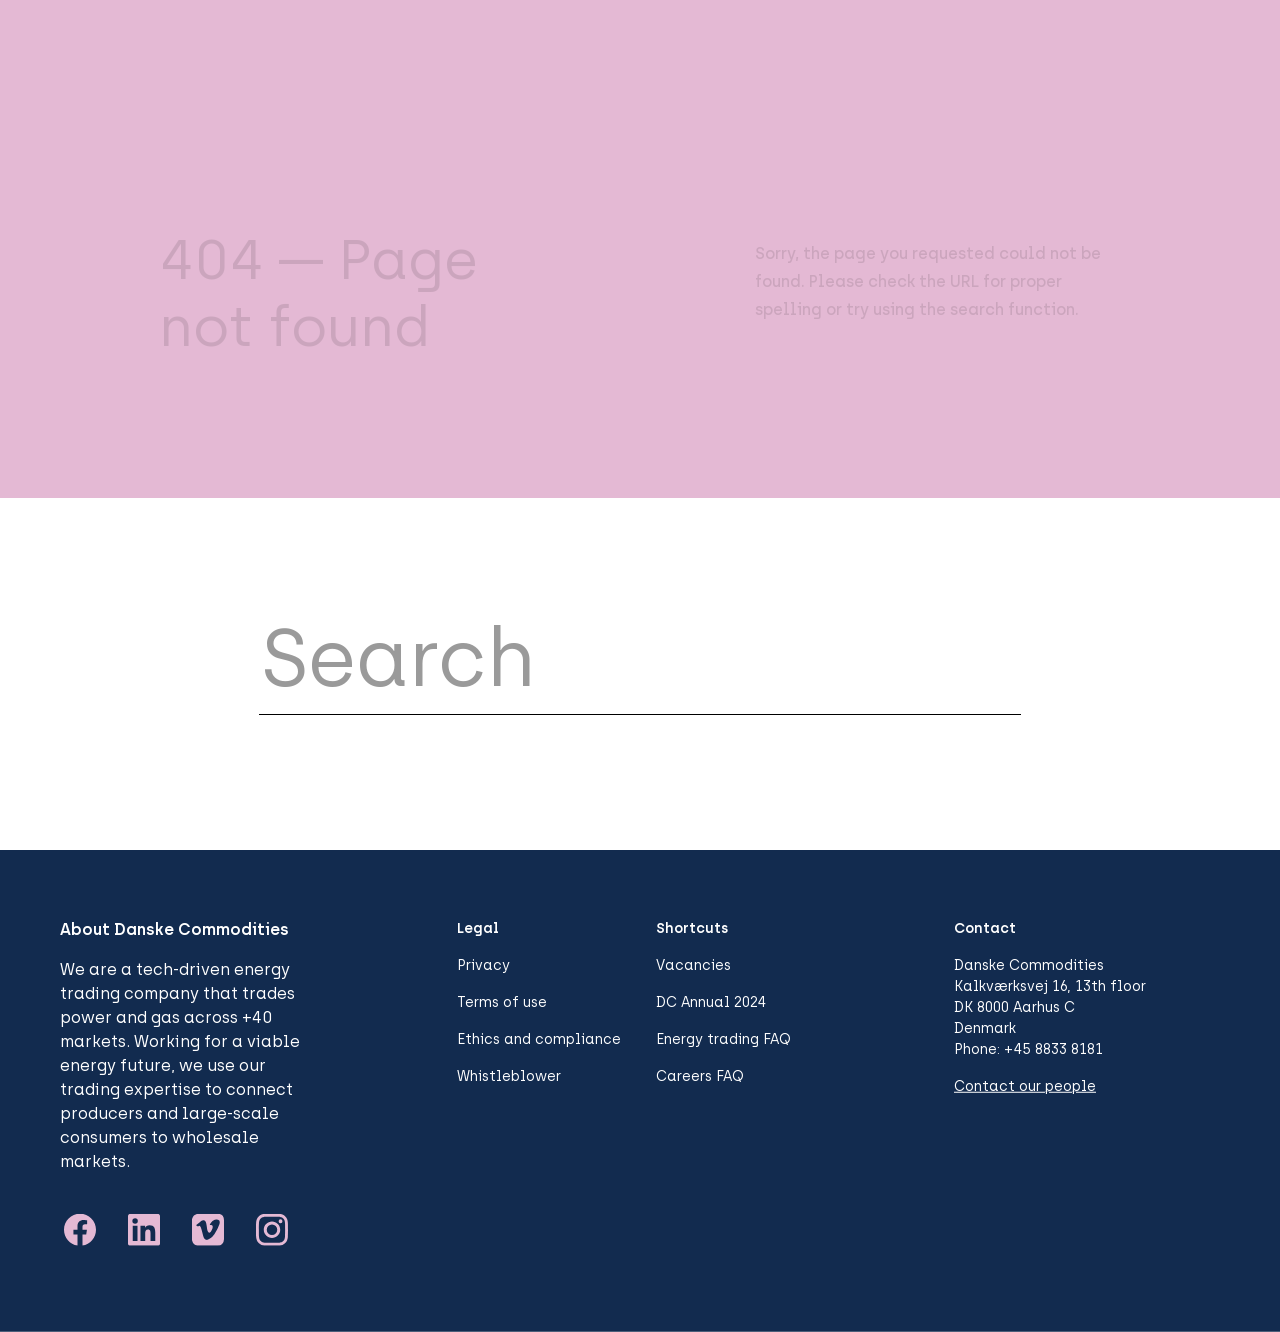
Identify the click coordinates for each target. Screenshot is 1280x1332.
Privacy (483, 965)
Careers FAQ (700, 1076)
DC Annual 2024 (711, 1002)
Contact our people (1025, 1086)
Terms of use (502, 1002)
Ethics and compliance (539, 1039)
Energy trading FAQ (723, 1039)
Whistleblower (509, 1076)
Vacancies (693, 965)
